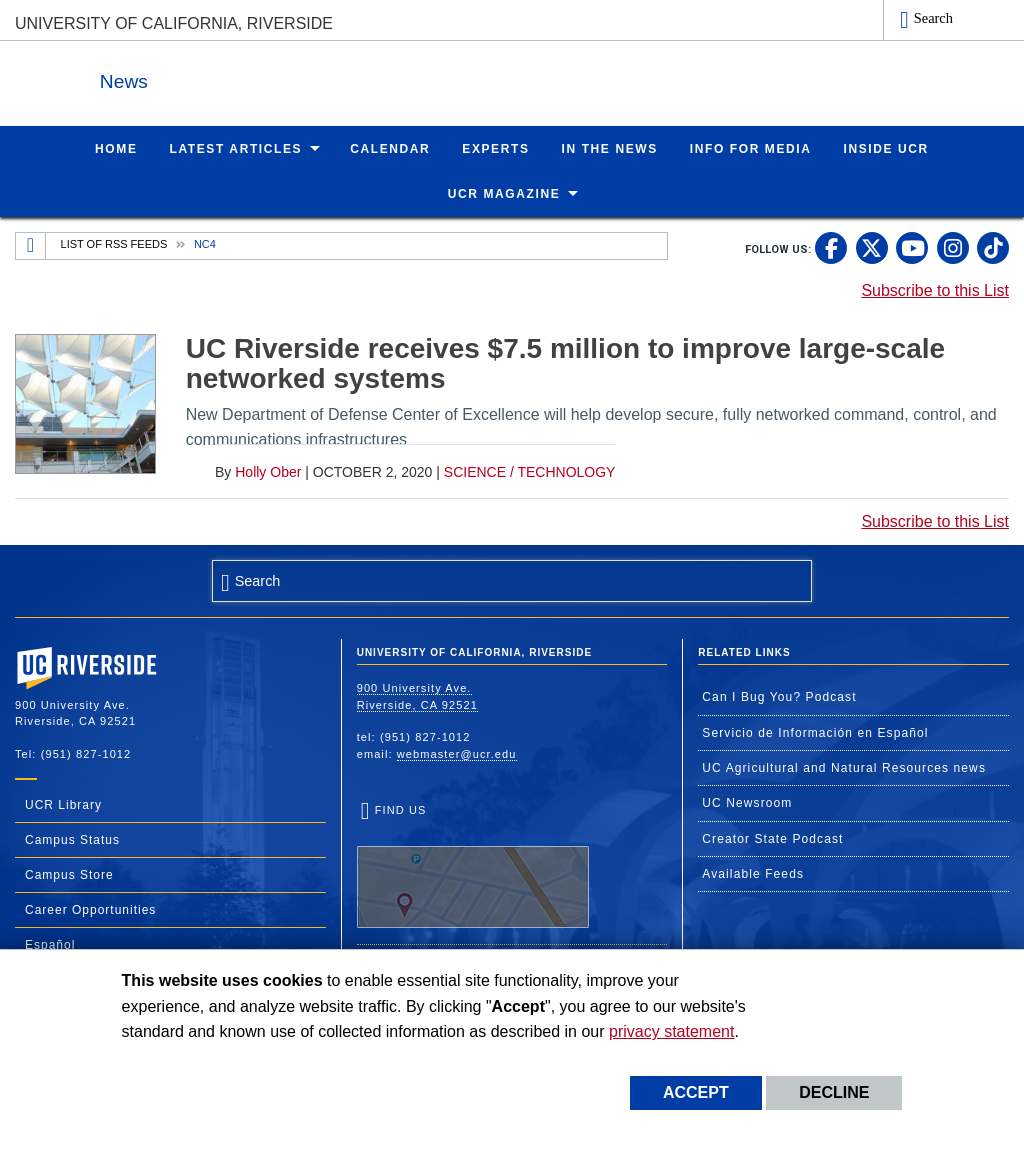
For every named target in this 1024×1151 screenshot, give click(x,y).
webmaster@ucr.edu (457, 753)
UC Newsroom (747, 802)
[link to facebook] (831, 247)
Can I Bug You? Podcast (779, 696)
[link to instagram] (953, 247)
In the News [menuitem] (610, 148)
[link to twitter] (872, 247)
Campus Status (72, 839)
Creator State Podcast (772, 838)
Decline (834, 1092)
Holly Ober (268, 471)
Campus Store (69, 874)
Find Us (473, 865)
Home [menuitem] (116, 148)
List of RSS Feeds (114, 243)
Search (933, 18)
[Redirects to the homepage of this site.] (31, 245)
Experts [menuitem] (495, 148)
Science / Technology (530, 471)
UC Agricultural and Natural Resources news (844, 767)
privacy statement (671, 1031)
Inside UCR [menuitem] (886, 148)
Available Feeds (753, 873)
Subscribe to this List (935, 289)
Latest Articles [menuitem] (236, 148)
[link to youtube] (912, 247)
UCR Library (63, 804)
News (234, 78)
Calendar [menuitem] (390, 148)
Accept (696, 1092)
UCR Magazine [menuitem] (504, 193)
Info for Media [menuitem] (751, 148)
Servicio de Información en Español (815, 732)
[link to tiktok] (993, 247)
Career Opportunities (90, 909)
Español (50, 944)
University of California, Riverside (174, 23)
